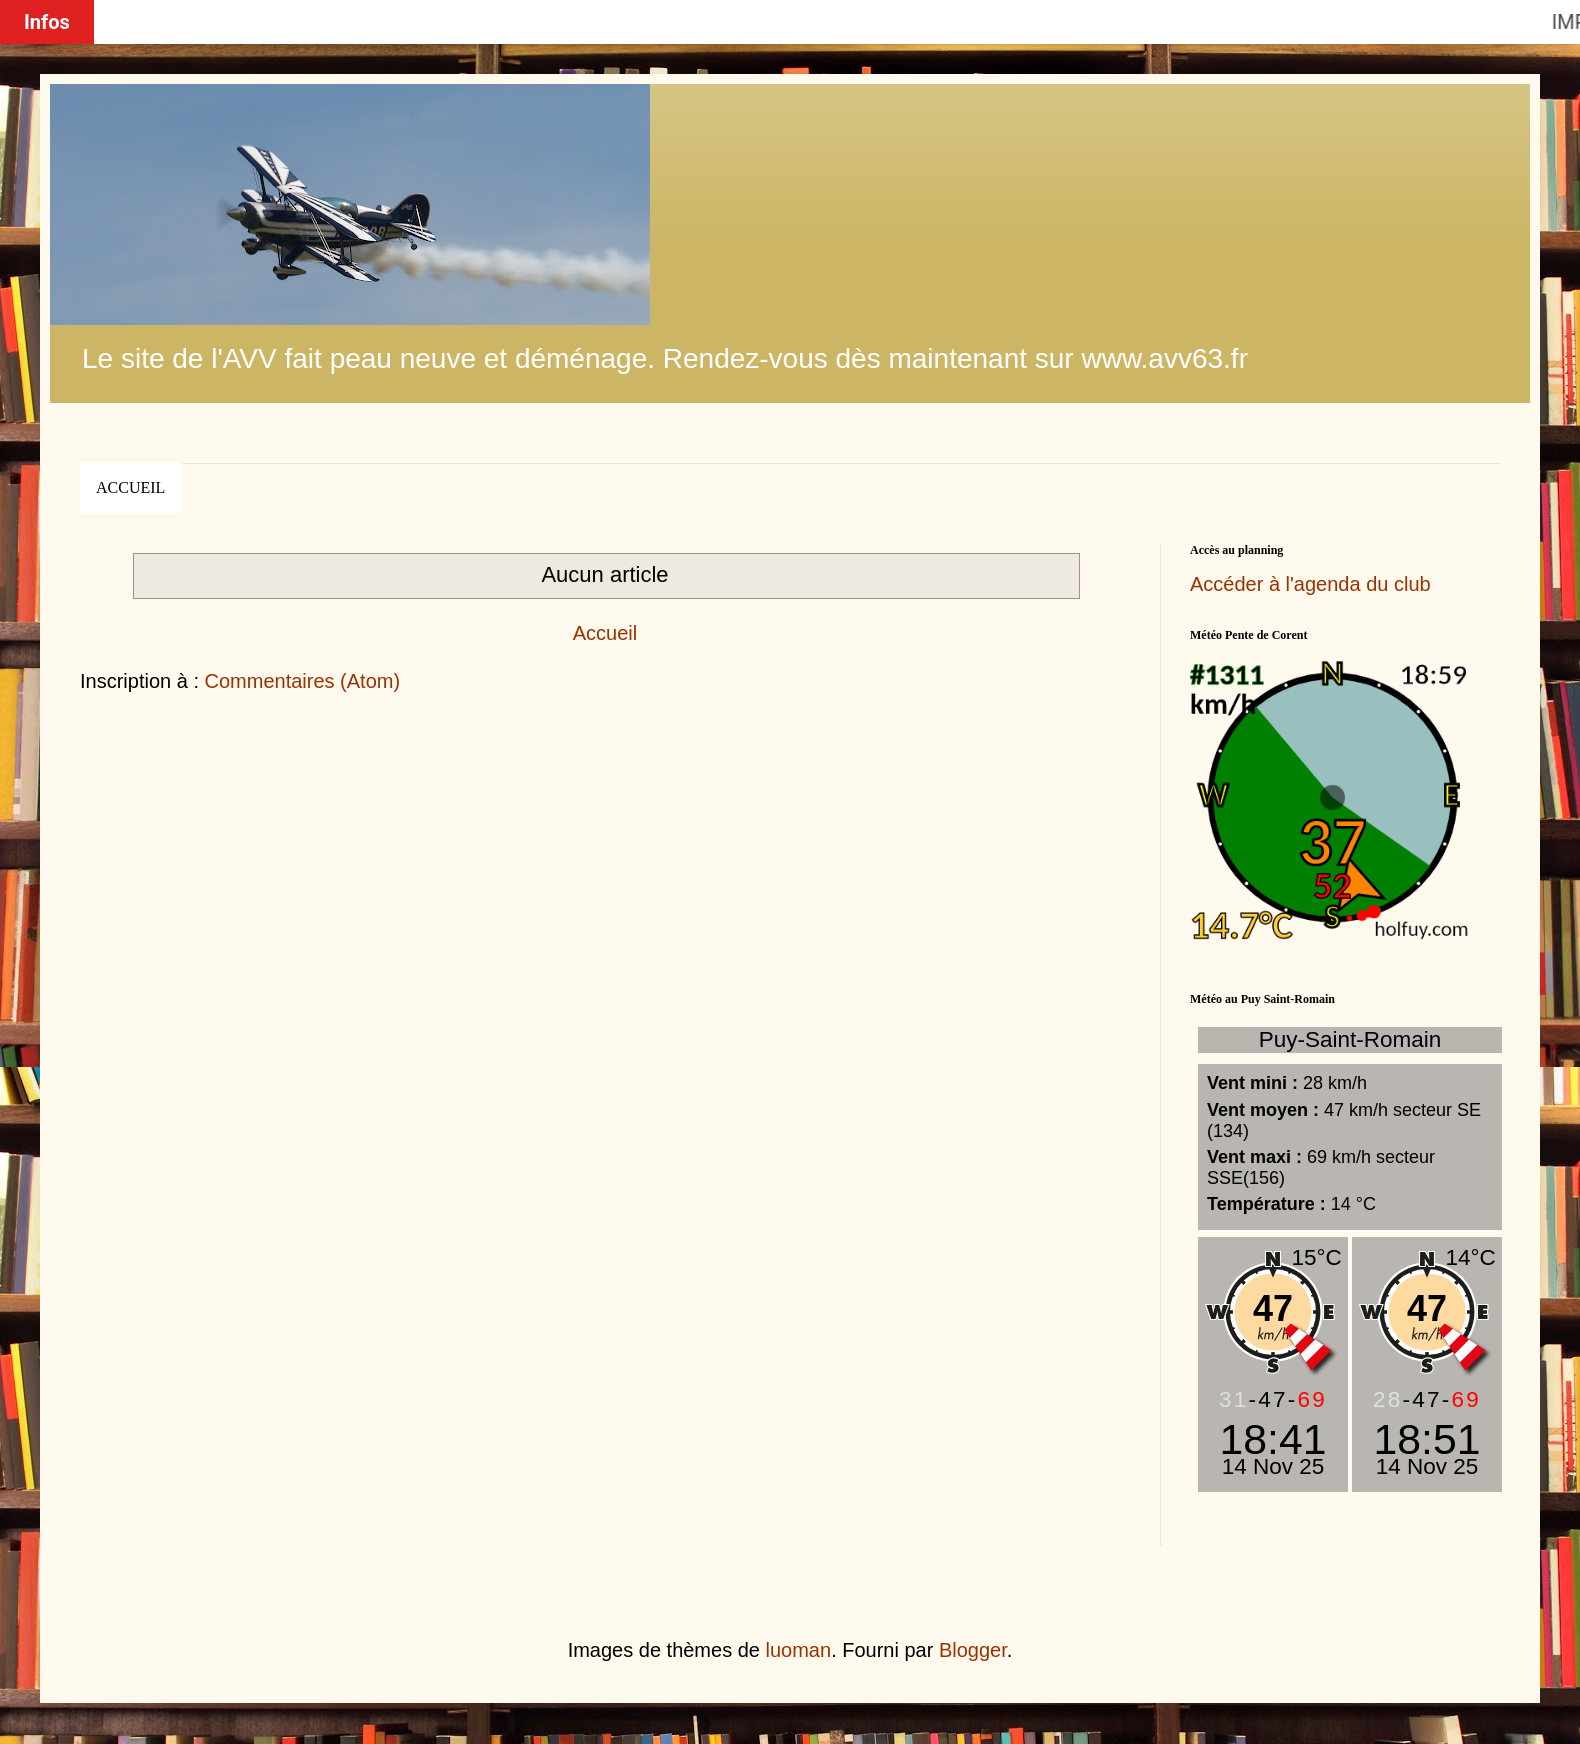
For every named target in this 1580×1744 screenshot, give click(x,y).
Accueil (130, 487)
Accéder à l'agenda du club (1310, 584)
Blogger (973, 1650)
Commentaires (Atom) (303, 681)
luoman (799, 1650)
